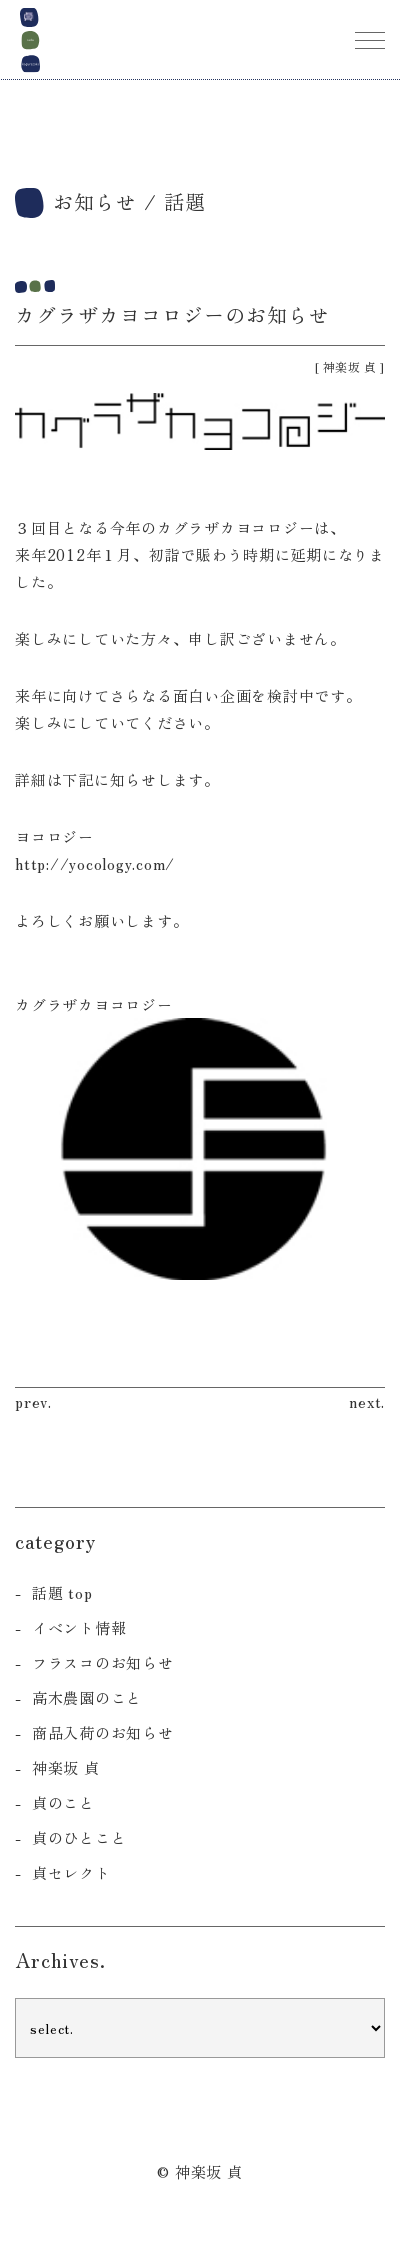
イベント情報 (79, 1627)
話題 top (62, 1592)
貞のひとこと (79, 1837)
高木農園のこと (87, 1697)
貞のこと (63, 1802)
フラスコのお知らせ (103, 1662)
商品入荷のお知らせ (103, 1732)
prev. (33, 1401)
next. (367, 1401)
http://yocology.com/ (95, 863)
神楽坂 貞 (350, 366)
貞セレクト (71, 1872)
